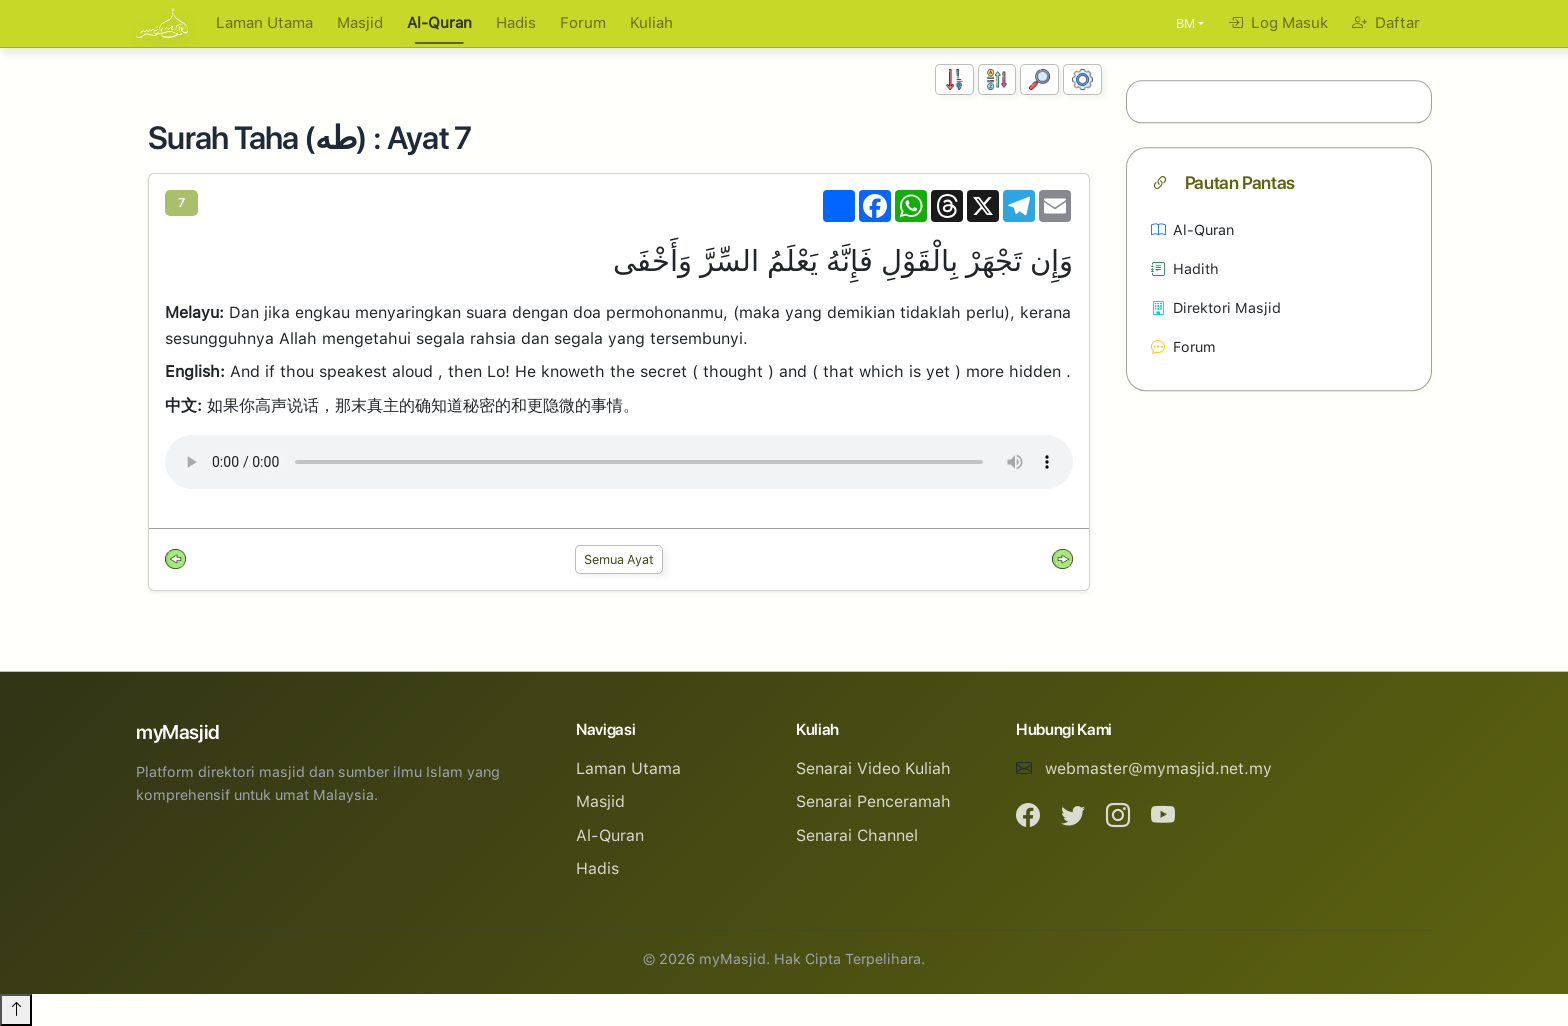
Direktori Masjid (1216, 307)
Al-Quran (439, 23)
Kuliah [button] (651, 23)
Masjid (360, 23)
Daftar (1386, 23)
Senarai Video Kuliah (873, 768)
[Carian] (1039, 79)
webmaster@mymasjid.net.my (1158, 768)
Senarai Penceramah (873, 801)
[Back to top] (16, 1010)
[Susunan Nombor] (954, 79)
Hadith (1185, 268)
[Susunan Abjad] (997, 79)
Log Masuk (1278, 23)
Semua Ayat (619, 559)
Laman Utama (264, 23)
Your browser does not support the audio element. (619, 462)
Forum (583, 23)
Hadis (516, 23)
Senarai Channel (857, 835)
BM (1185, 23)
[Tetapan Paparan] (1082, 79)
